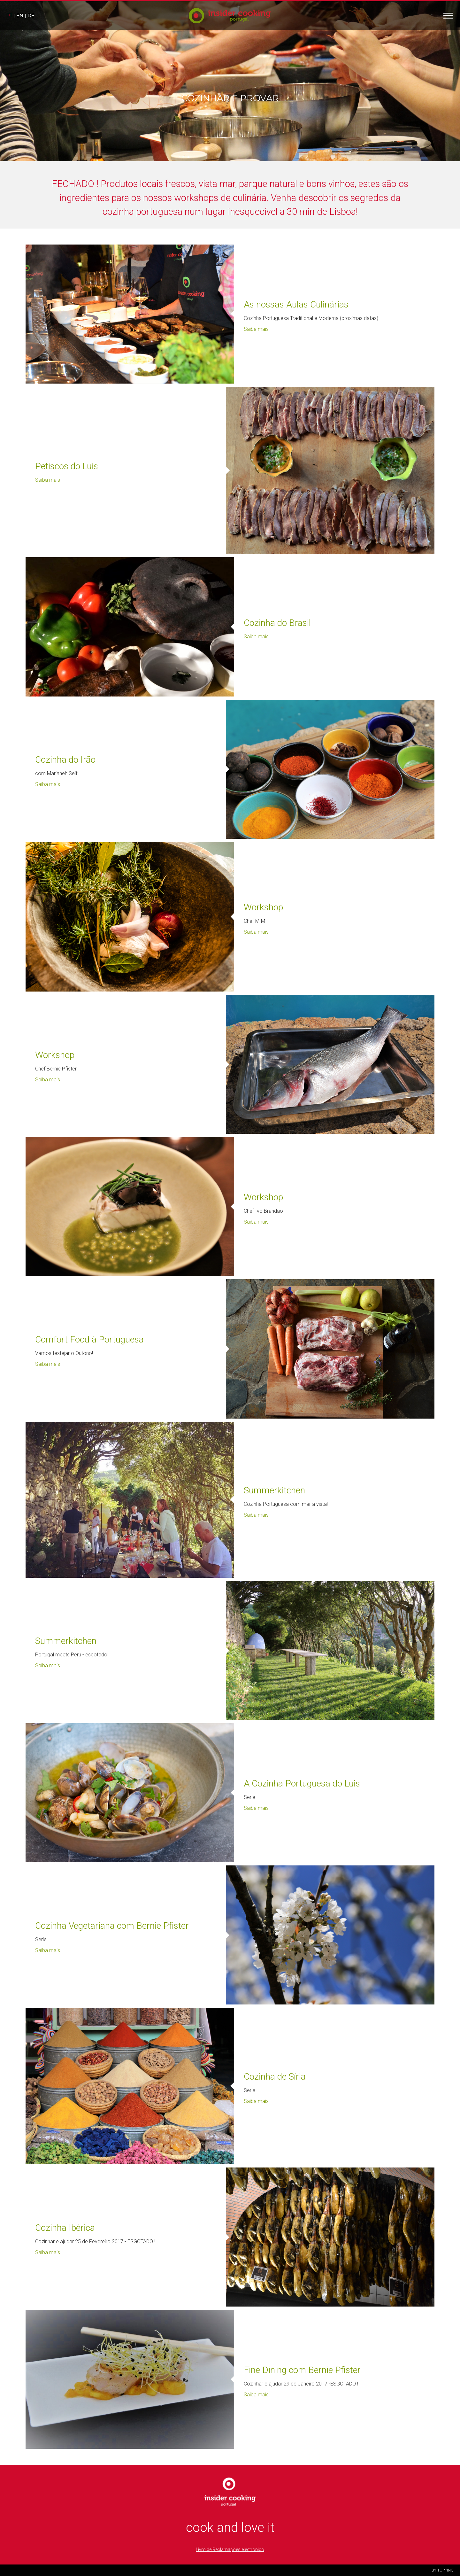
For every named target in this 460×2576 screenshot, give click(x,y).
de (30, 16)
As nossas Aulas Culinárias (296, 304)
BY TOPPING (443, 2570)
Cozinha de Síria (275, 2076)
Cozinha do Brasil (277, 623)
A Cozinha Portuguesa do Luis (302, 1783)
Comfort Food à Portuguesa (89, 1339)
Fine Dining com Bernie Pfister (302, 2370)
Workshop (263, 907)
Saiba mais (256, 329)
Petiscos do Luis (66, 466)
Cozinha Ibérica (65, 2227)
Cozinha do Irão (65, 759)
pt (9, 16)
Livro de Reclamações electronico (230, 2549)
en (19, 16)
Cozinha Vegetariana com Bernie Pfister (112, 1925)
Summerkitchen (274, 1490)
